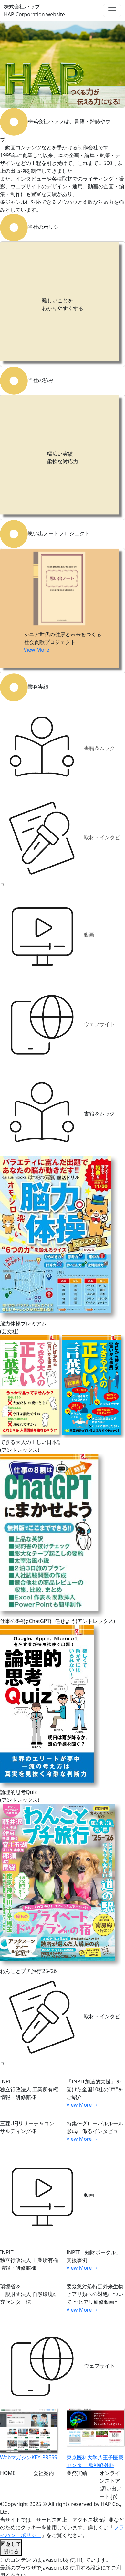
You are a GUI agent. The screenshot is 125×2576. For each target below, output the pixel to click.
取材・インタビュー (60, 842)
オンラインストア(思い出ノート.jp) (110, 2484)
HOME (8, 2473)
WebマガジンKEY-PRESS (28, 2457)
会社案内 (43, 2473)
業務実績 (77, 2473)
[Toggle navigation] (112, 10)
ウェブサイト (57, 1025)
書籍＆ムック (57, 748)
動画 (47, 935)
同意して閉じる (11, 2547)
